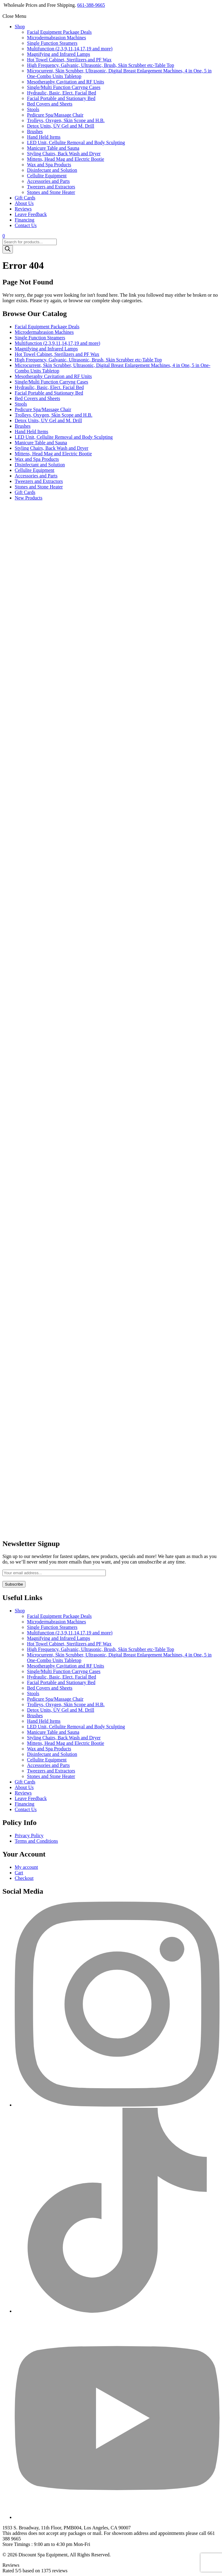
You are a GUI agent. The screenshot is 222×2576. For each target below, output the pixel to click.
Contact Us (26, 225)
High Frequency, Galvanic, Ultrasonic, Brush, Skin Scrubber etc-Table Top (100, 65)
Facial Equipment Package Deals (59, 32)
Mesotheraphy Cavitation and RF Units (65, 81)
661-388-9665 (91, 5)
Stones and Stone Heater (51, 192)
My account (26, 1867)
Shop (20, 26)
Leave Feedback (31, 214)
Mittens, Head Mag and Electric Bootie (65, 159)
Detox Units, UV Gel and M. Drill (60, 126)
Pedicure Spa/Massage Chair (55, 115)
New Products (28, 497)
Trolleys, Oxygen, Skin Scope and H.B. (66, 120)
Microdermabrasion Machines (56, 37)
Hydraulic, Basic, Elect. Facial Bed (61, 92)
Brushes (35, 131)
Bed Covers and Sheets (49, 103)
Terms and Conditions (36, 1841)
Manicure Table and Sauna (53, 148)
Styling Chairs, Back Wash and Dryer (64, 153)
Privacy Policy (29, 1835)
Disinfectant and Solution (52, 170)
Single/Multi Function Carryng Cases (64, 87)
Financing (24, 219)
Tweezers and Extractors (51, 186)
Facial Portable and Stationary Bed (61, 98)
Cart (19, 1872)
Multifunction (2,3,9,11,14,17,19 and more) (70, 48)
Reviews (23, 208)
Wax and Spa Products (49, 164)
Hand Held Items (43, 137)
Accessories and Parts (48, 181)
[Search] (7, 249)
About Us (24, 203)
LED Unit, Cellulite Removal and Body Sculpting (76, 142)
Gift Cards (25, 197)
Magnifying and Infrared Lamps (58, 54)
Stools (33, 109)
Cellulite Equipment (47, 175)
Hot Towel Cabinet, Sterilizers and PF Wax (69, 59)
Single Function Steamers (52, 43)
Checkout (24, 1878)
